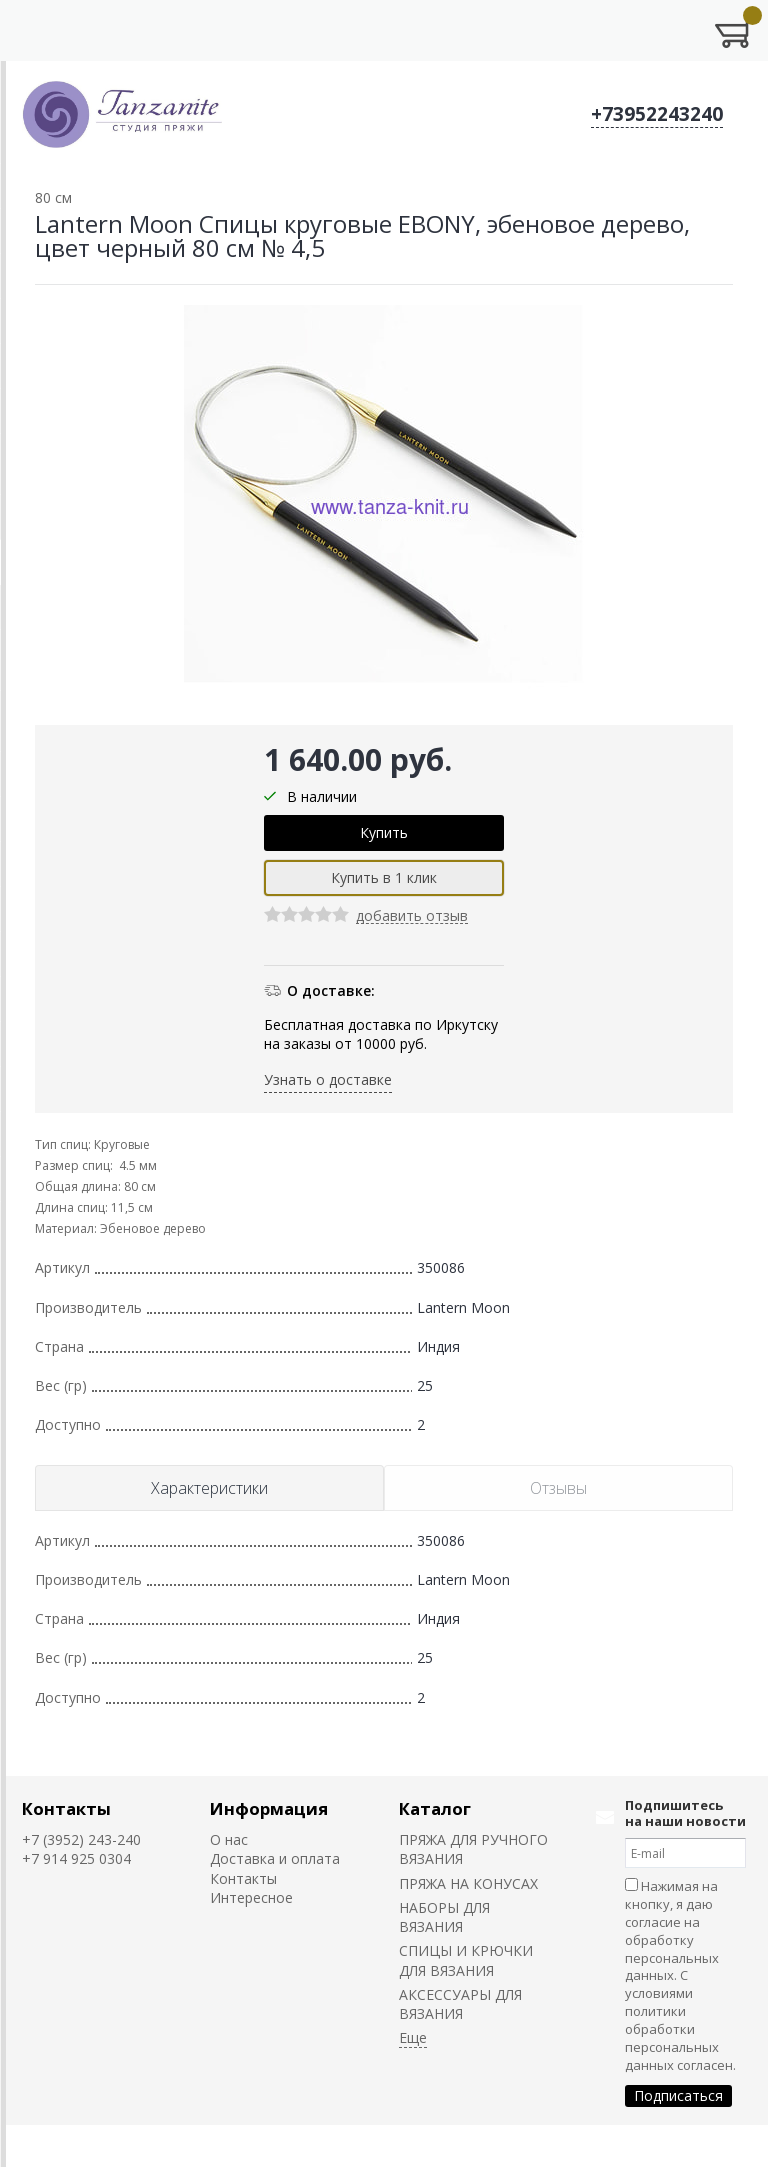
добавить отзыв (412, 916)
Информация (269, 1808)
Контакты (66, 1808)
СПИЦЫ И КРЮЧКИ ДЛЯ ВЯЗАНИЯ (466, 1960)
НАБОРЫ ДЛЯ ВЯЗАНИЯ (444, 1917)
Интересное (251, 1897)
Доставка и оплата (275, 1858)
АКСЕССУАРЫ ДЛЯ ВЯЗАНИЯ (460, 2004)
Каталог (435, 1808)
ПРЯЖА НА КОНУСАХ (468, 1883)
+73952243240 (657, 114)
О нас (229, 1839)
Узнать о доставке (328, 1079)
